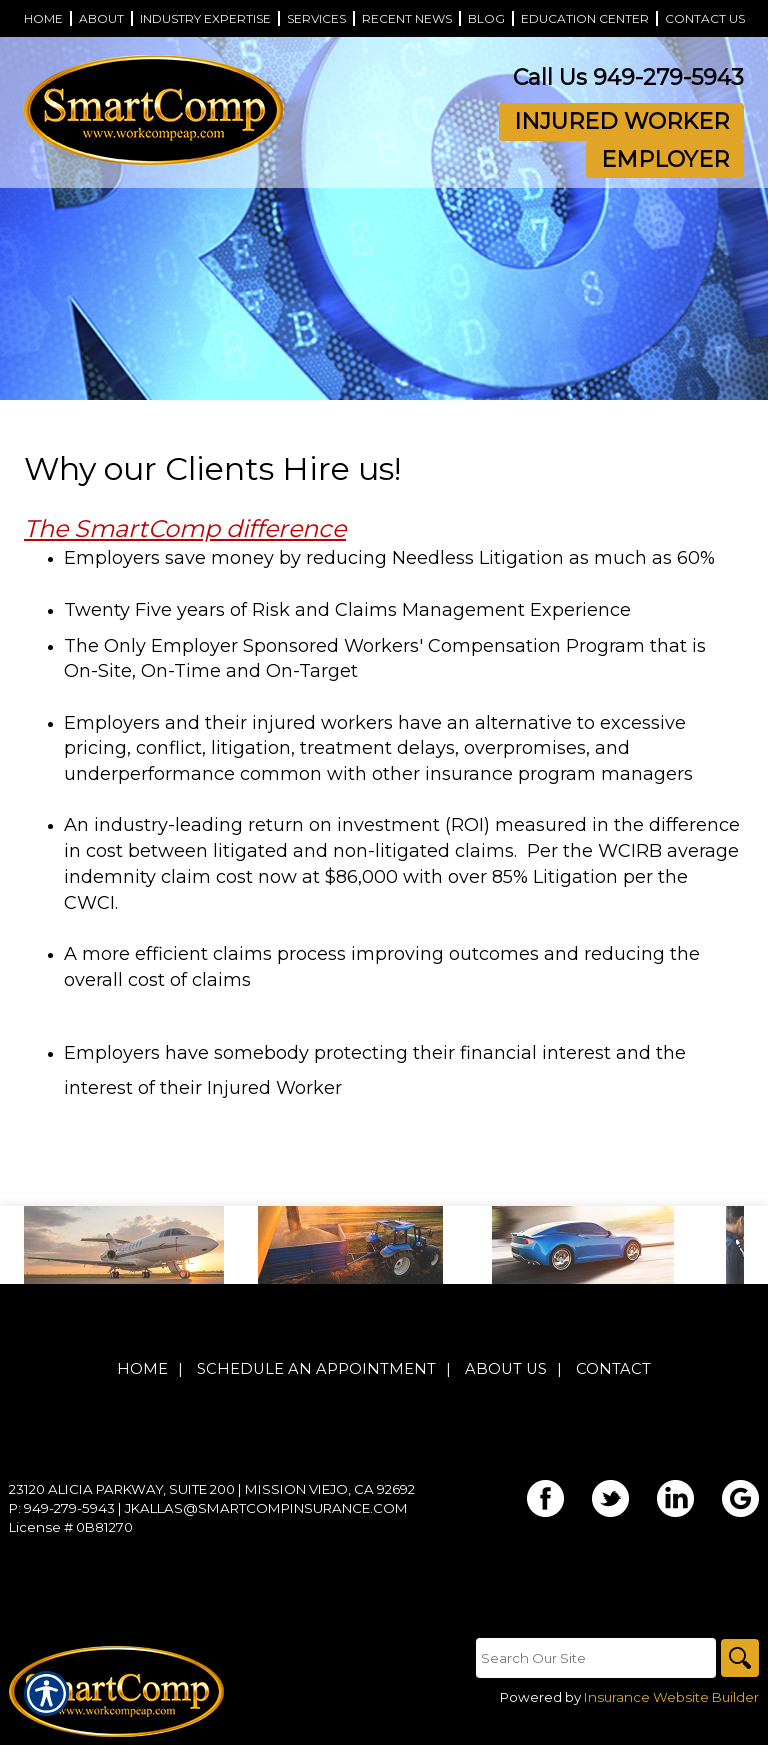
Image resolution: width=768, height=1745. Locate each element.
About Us (506, 1370)
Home (142, 1370)
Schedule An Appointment (316, 1370)
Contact (613, 1370)
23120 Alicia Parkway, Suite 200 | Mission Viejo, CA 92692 (212, 1490)
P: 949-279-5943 (62, 1509)
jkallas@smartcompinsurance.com (266, 1509)
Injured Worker (621, 121)
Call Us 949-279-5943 (628, 77)
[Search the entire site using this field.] (594, 1658)
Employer (665, 159)
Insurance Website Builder (671, 1698)
